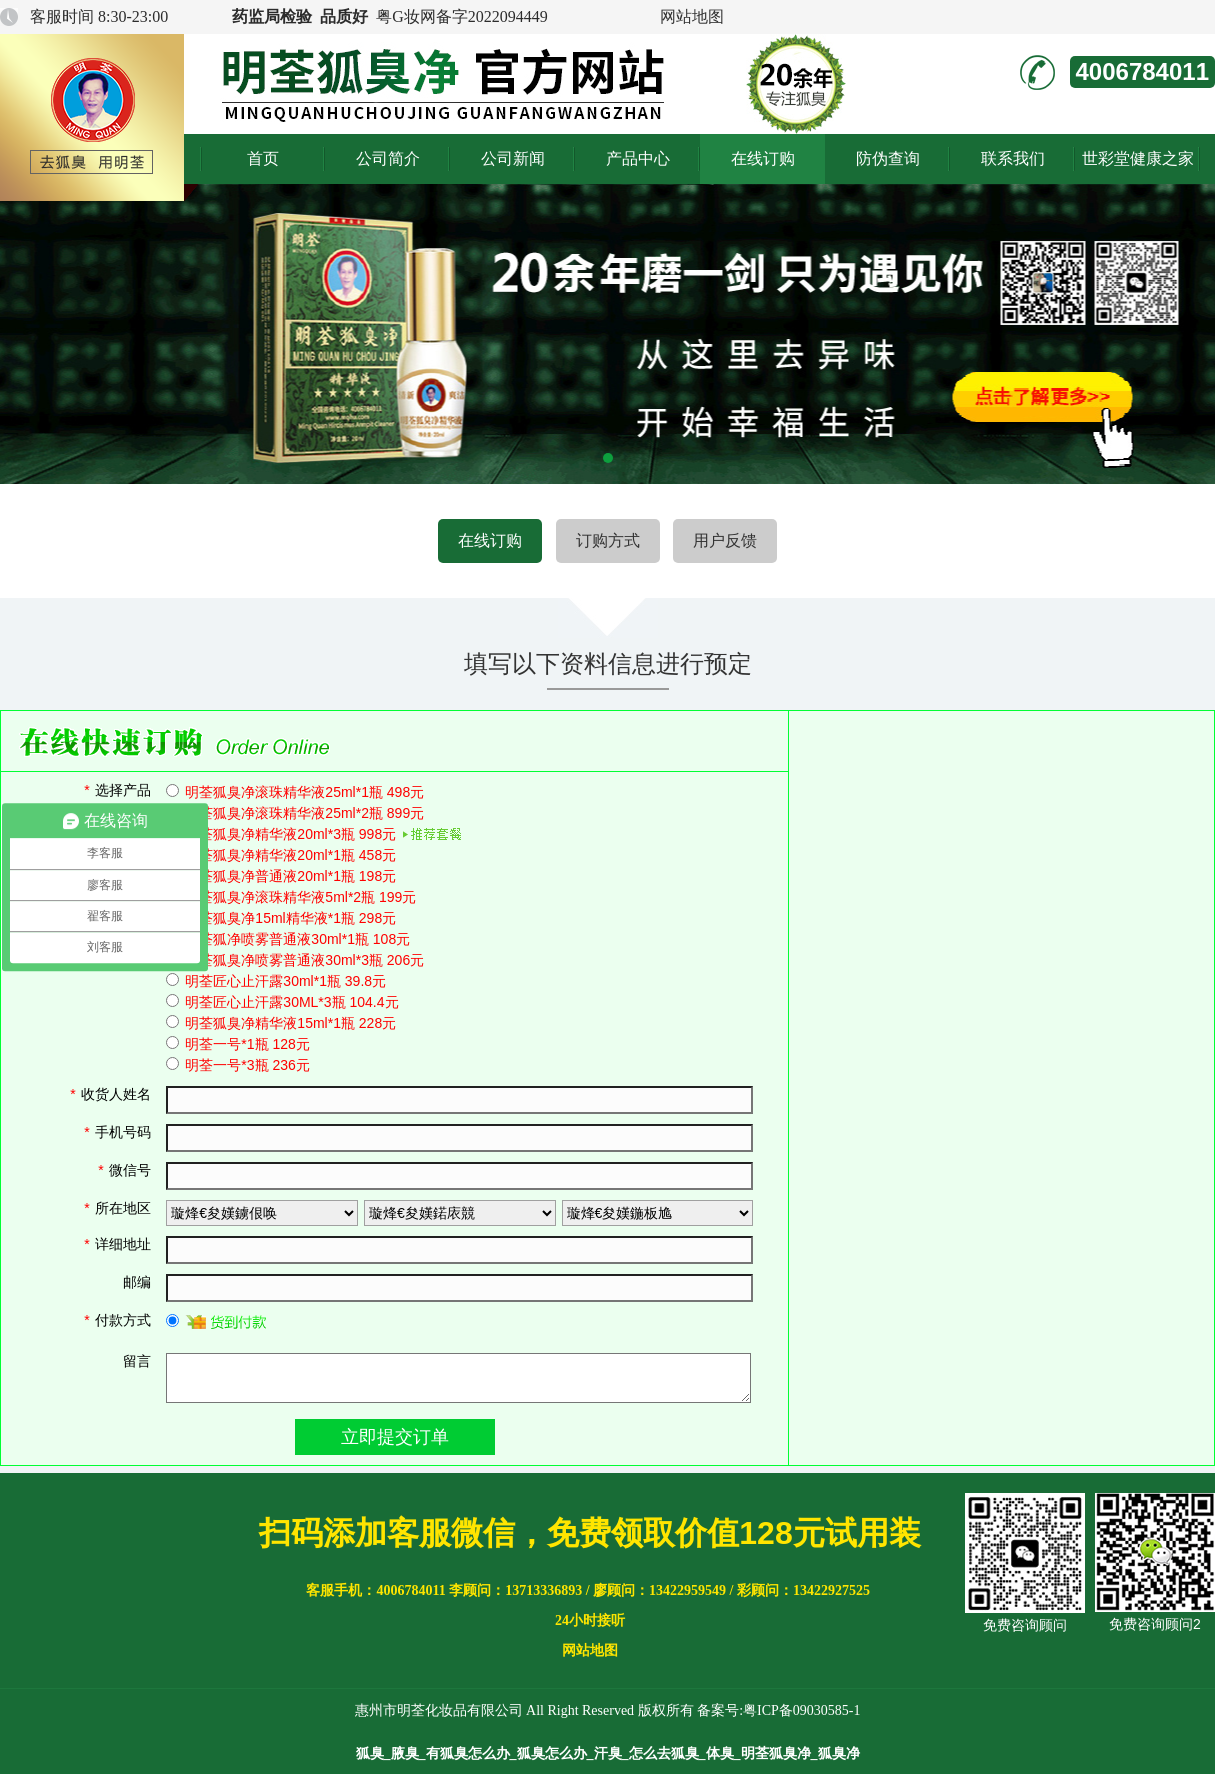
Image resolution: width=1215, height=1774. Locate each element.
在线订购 (763, 158)
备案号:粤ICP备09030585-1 (778, 1710)
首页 (263, 158)
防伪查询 (888, 158)
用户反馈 (725, 540)
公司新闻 (513, 158)
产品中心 (638, 158)
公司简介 (388, 158)
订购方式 (608, 540)
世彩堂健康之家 (1138, 158)
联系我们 (1013, 158)
